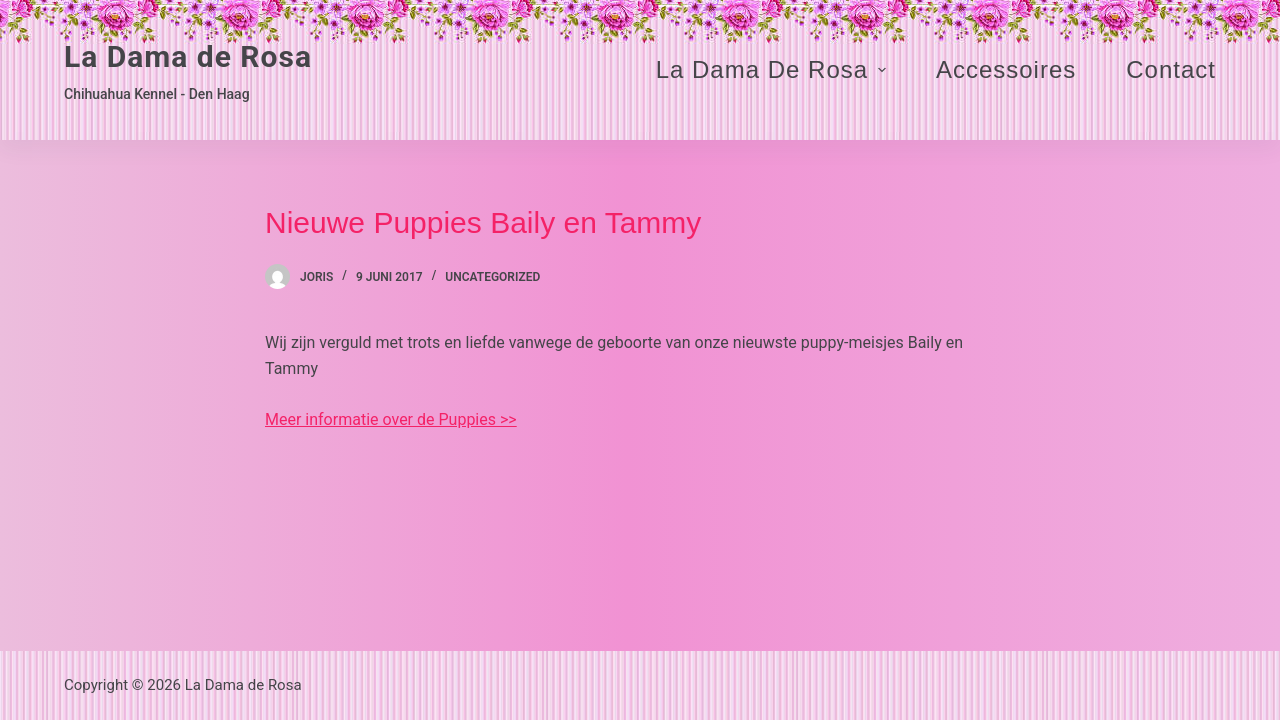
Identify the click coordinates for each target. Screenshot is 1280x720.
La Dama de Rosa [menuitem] (773, 69)
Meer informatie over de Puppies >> (391, 419)
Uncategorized (492, 277)
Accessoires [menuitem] (1006, 69)
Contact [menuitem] (1171, 69)
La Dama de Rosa (188, 56)
